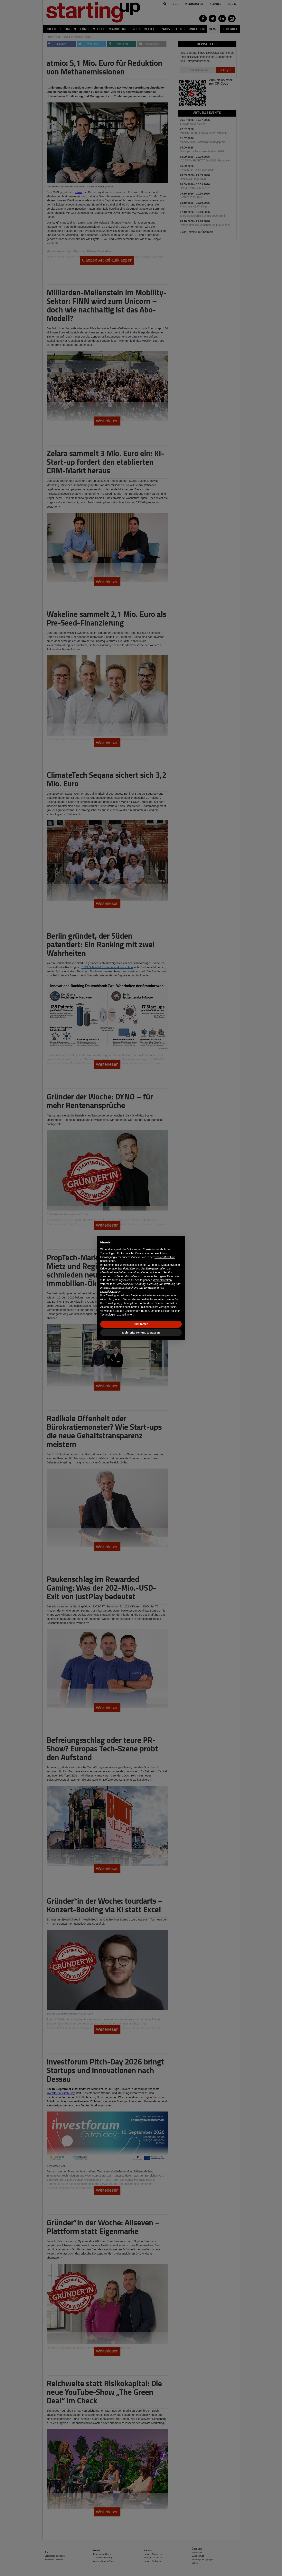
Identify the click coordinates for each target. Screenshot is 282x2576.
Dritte (103, 1268)
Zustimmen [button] (141, 1324)
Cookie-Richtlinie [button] (165, 1257)
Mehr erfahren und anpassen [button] (141, 1332)
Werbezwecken (162, 1280)
